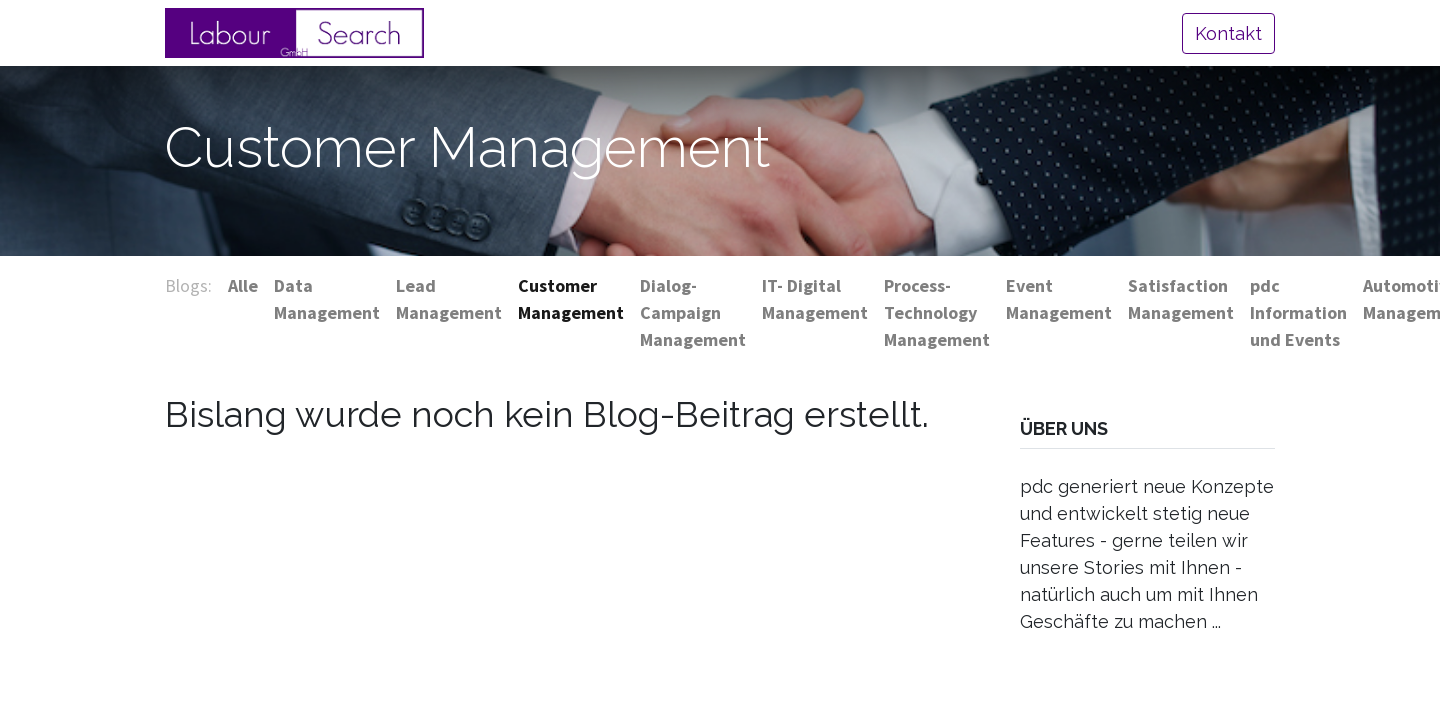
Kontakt (1228, 33)
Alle (243, 285)
